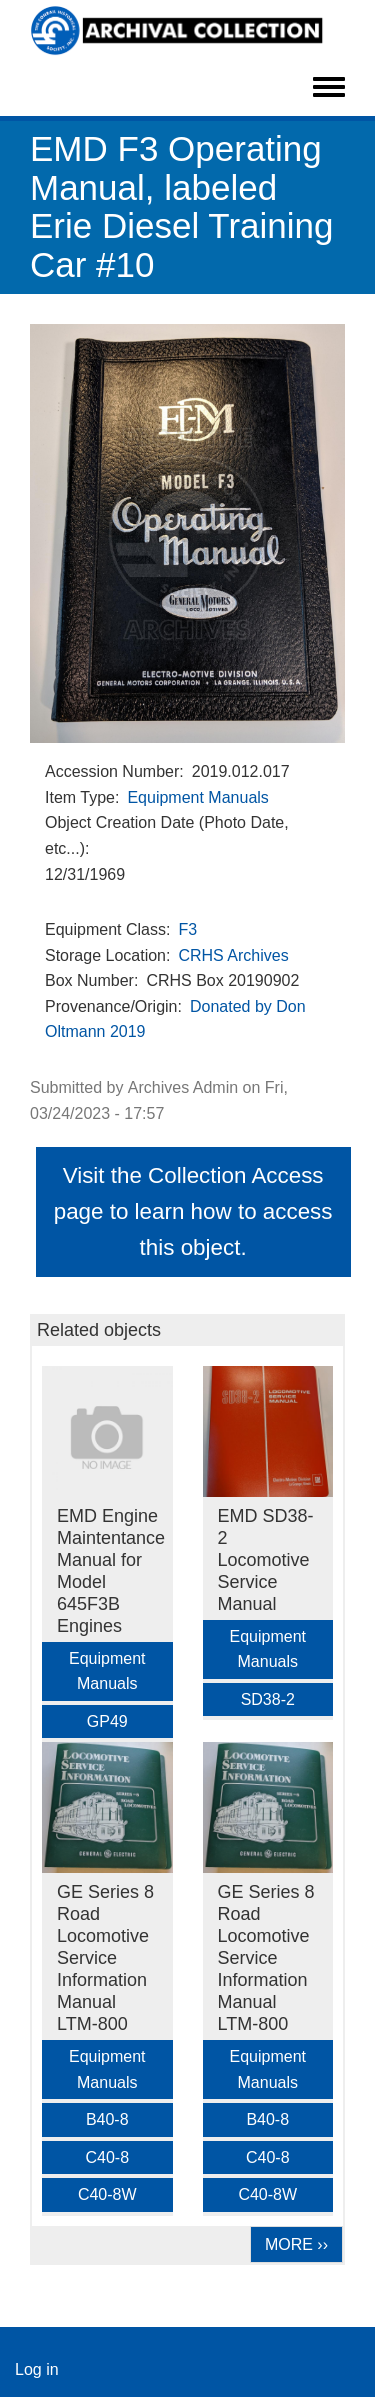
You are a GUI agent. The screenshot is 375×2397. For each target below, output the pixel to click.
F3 (187, 929)
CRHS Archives (233, 955)
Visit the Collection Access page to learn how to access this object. (193, 1211)
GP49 (107, 1721)
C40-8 (107, 2157)
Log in (37, 2369)
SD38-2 (268, 1699)
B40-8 (107, 2119)
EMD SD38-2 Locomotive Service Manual (266, 1560)
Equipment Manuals (197, 797)
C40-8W (107, 2194)
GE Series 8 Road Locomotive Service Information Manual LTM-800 (105, 1958)
